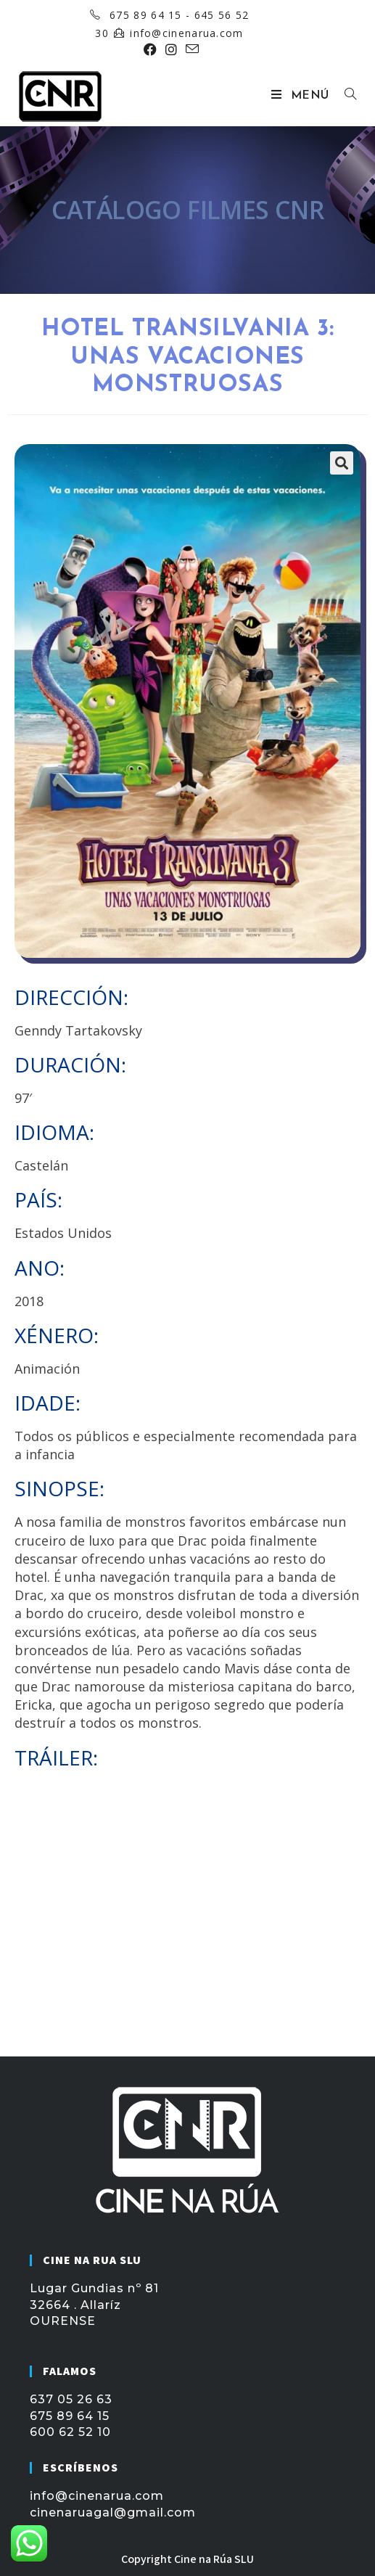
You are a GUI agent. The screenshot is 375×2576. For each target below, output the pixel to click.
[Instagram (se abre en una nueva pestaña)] (171, 49)
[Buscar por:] (345, 96)
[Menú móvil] (302, 96)
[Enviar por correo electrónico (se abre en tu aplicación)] (190, 49)
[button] (341, 463)
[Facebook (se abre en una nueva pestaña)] (150, 49)
